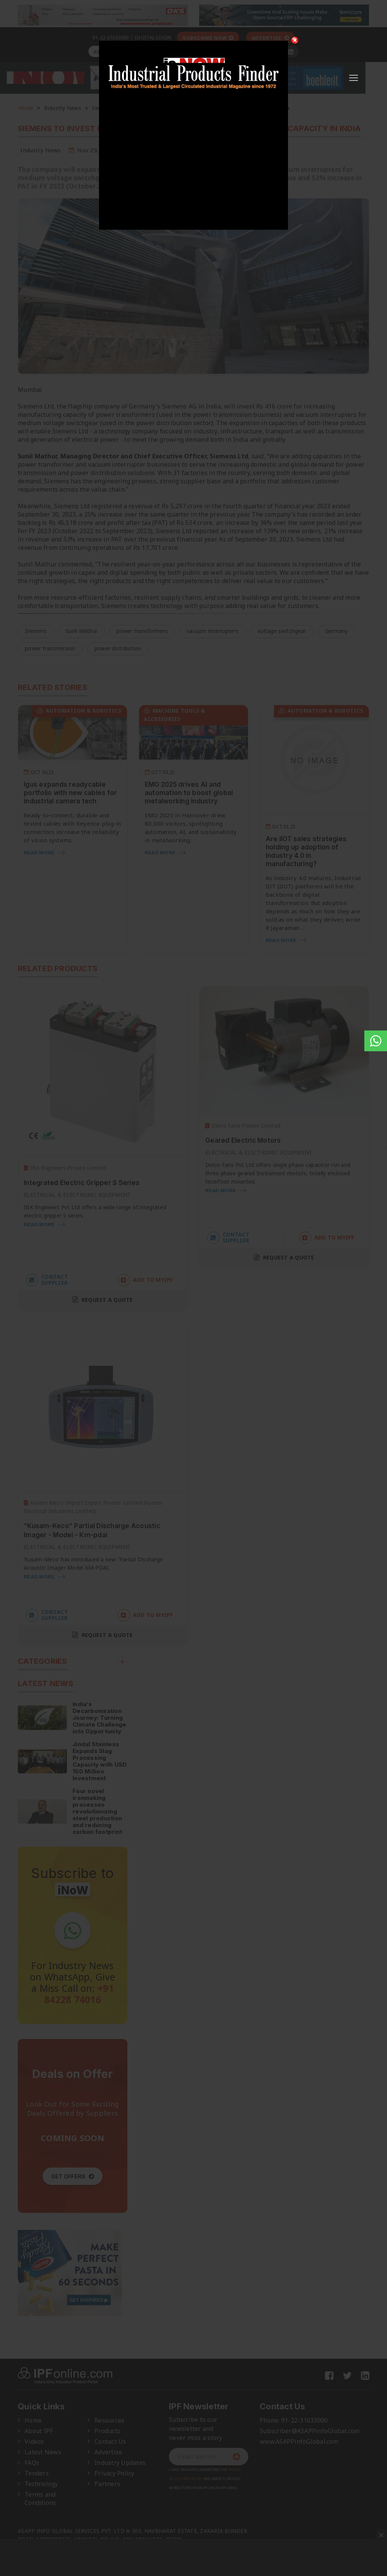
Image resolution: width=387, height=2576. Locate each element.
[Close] (294, 40)
